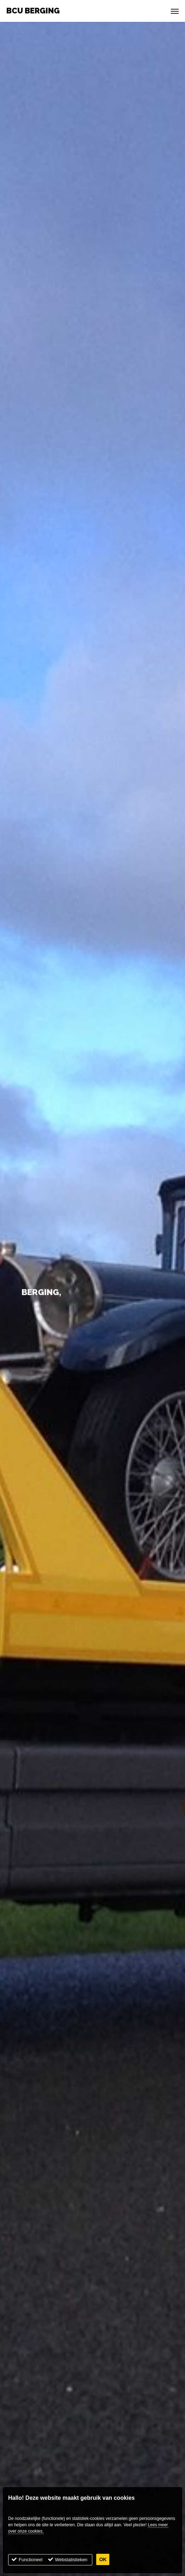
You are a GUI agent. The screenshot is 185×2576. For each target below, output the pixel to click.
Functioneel (30, 2560)
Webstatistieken (71, 2560)
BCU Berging (33, 10)
